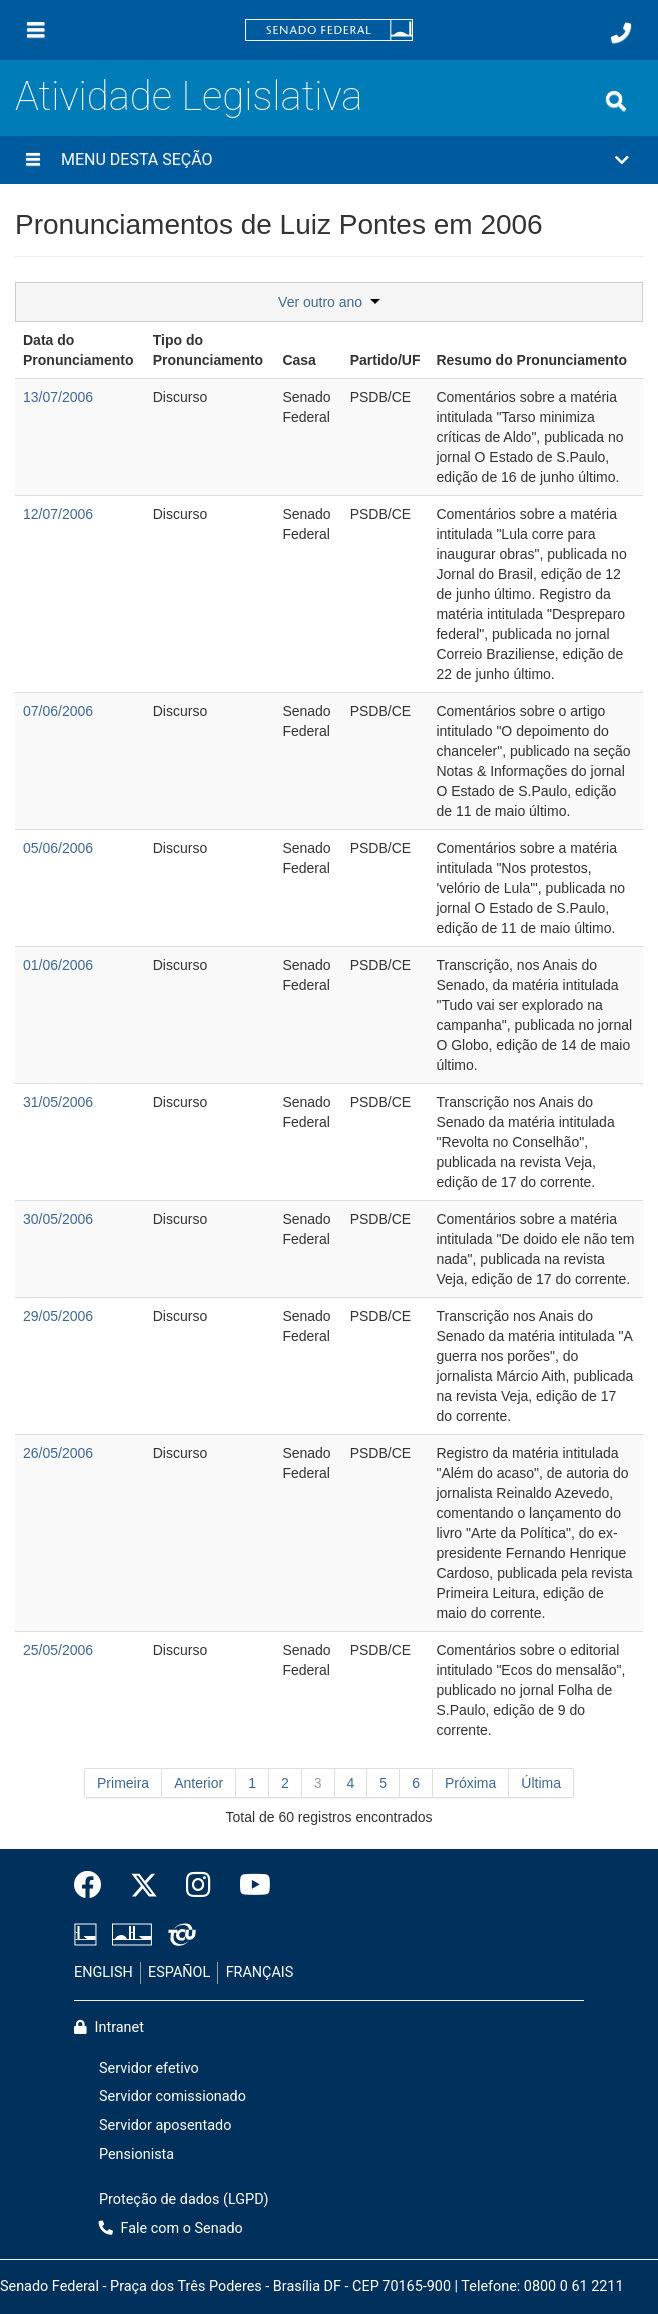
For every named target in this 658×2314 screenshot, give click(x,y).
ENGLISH (103, 1972)
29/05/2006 (58, 1316)
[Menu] (36, 30)
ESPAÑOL (179, 1972)
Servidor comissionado (172, 2096)
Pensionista (136, 2154)
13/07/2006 (58, 397)
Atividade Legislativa (188, 96)
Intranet (109, 2027)
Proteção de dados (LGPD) (184, 2199)
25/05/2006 (58, 1650)
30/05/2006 (58, 1219)
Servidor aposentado (165, 2125)
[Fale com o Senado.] (621, 33)
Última (541, 1783)
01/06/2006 (58, 965)
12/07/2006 (58, 514)
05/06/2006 (58, 848)
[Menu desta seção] (33, 160)
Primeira (123, 1783)
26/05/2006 (58, 1453)
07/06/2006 (58, 711)
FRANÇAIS (260, 1972)
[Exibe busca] (616, 101)
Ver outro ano (329, 302)
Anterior (198, 1783)
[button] (329, 160)
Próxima (470, 1783)
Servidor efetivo (149, 2068)
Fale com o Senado (171, 2228)
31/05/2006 (58, 1102)
